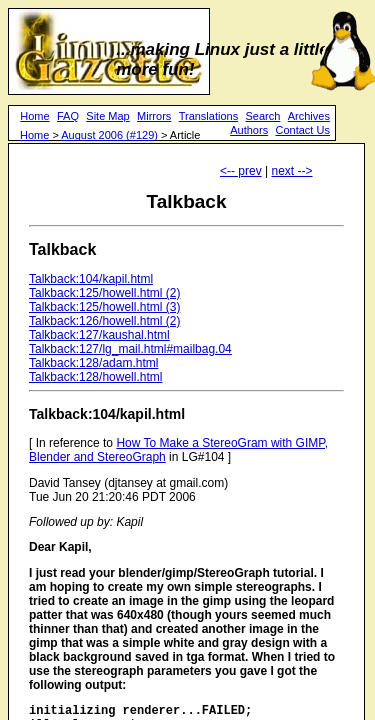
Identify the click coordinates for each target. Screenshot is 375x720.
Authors (249, 130)
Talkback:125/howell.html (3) (104, 307)
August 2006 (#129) (109, 135)
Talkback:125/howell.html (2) (104, 293)
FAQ (68, 116)
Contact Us (302, 130)
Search (263, 116)
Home (34, 116)
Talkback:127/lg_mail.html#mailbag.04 (130, 349)
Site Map (107, 116)
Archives (309, 116)
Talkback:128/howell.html (95, 377)
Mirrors (154, 116)
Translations (209, 116)
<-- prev (241, 171)
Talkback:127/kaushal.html (99, 335)
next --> (291, 171)
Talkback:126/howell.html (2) (104, 321)
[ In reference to (72, 443)
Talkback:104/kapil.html (91, 279)
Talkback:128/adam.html (93, 363)
